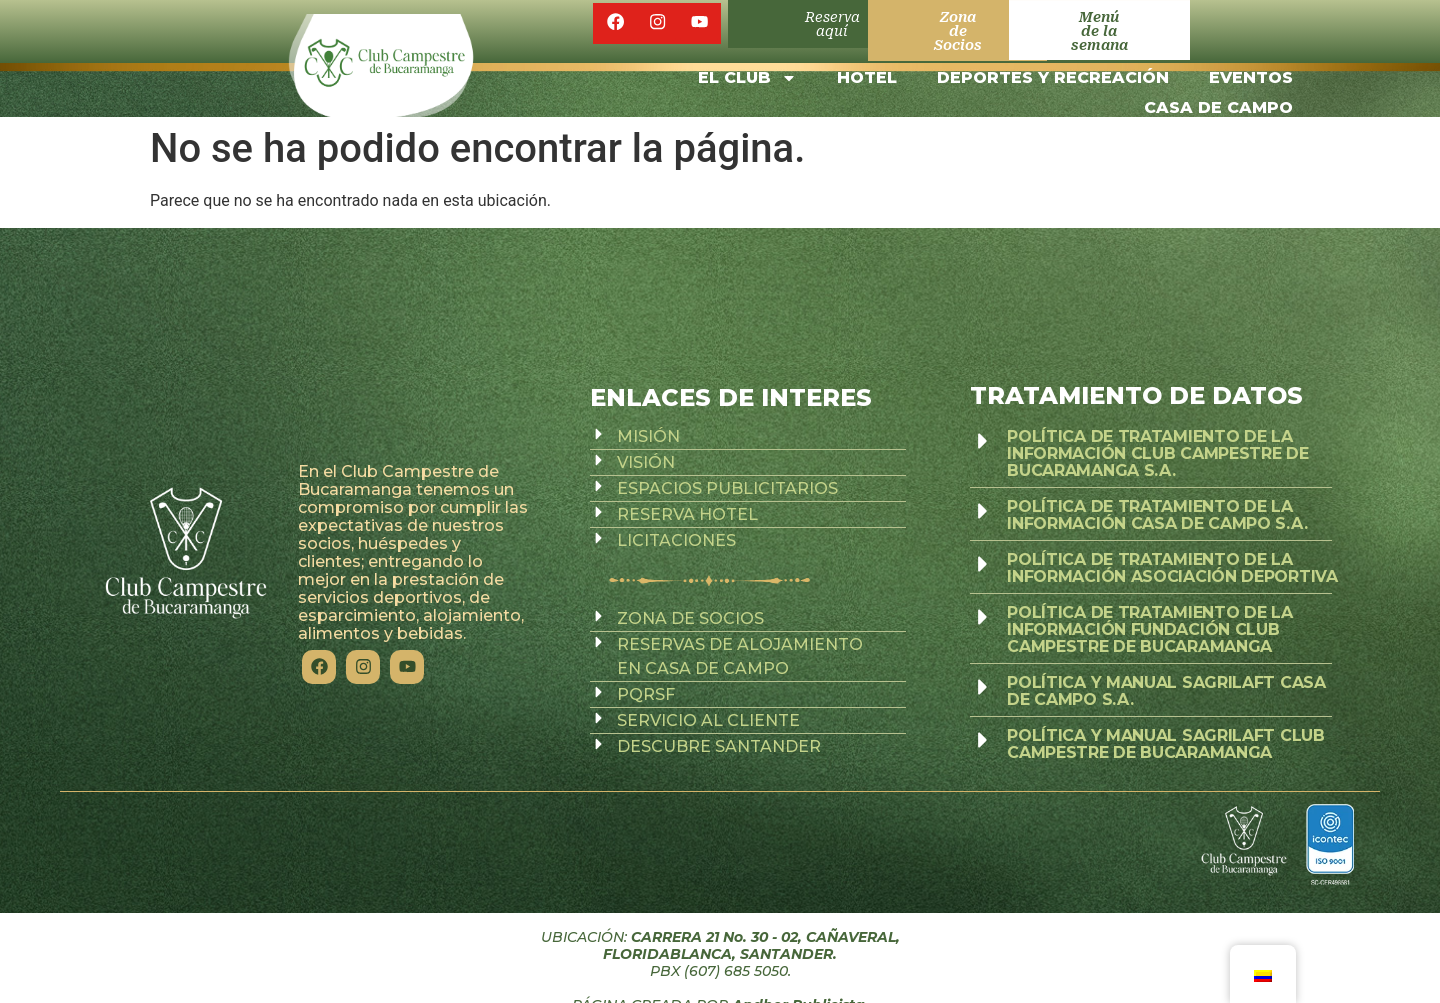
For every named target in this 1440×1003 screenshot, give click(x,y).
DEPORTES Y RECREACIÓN (1053, 64)
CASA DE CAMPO (1218, 94)
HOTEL (867, 64)
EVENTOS (1251, 64)
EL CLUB (747, 65)
